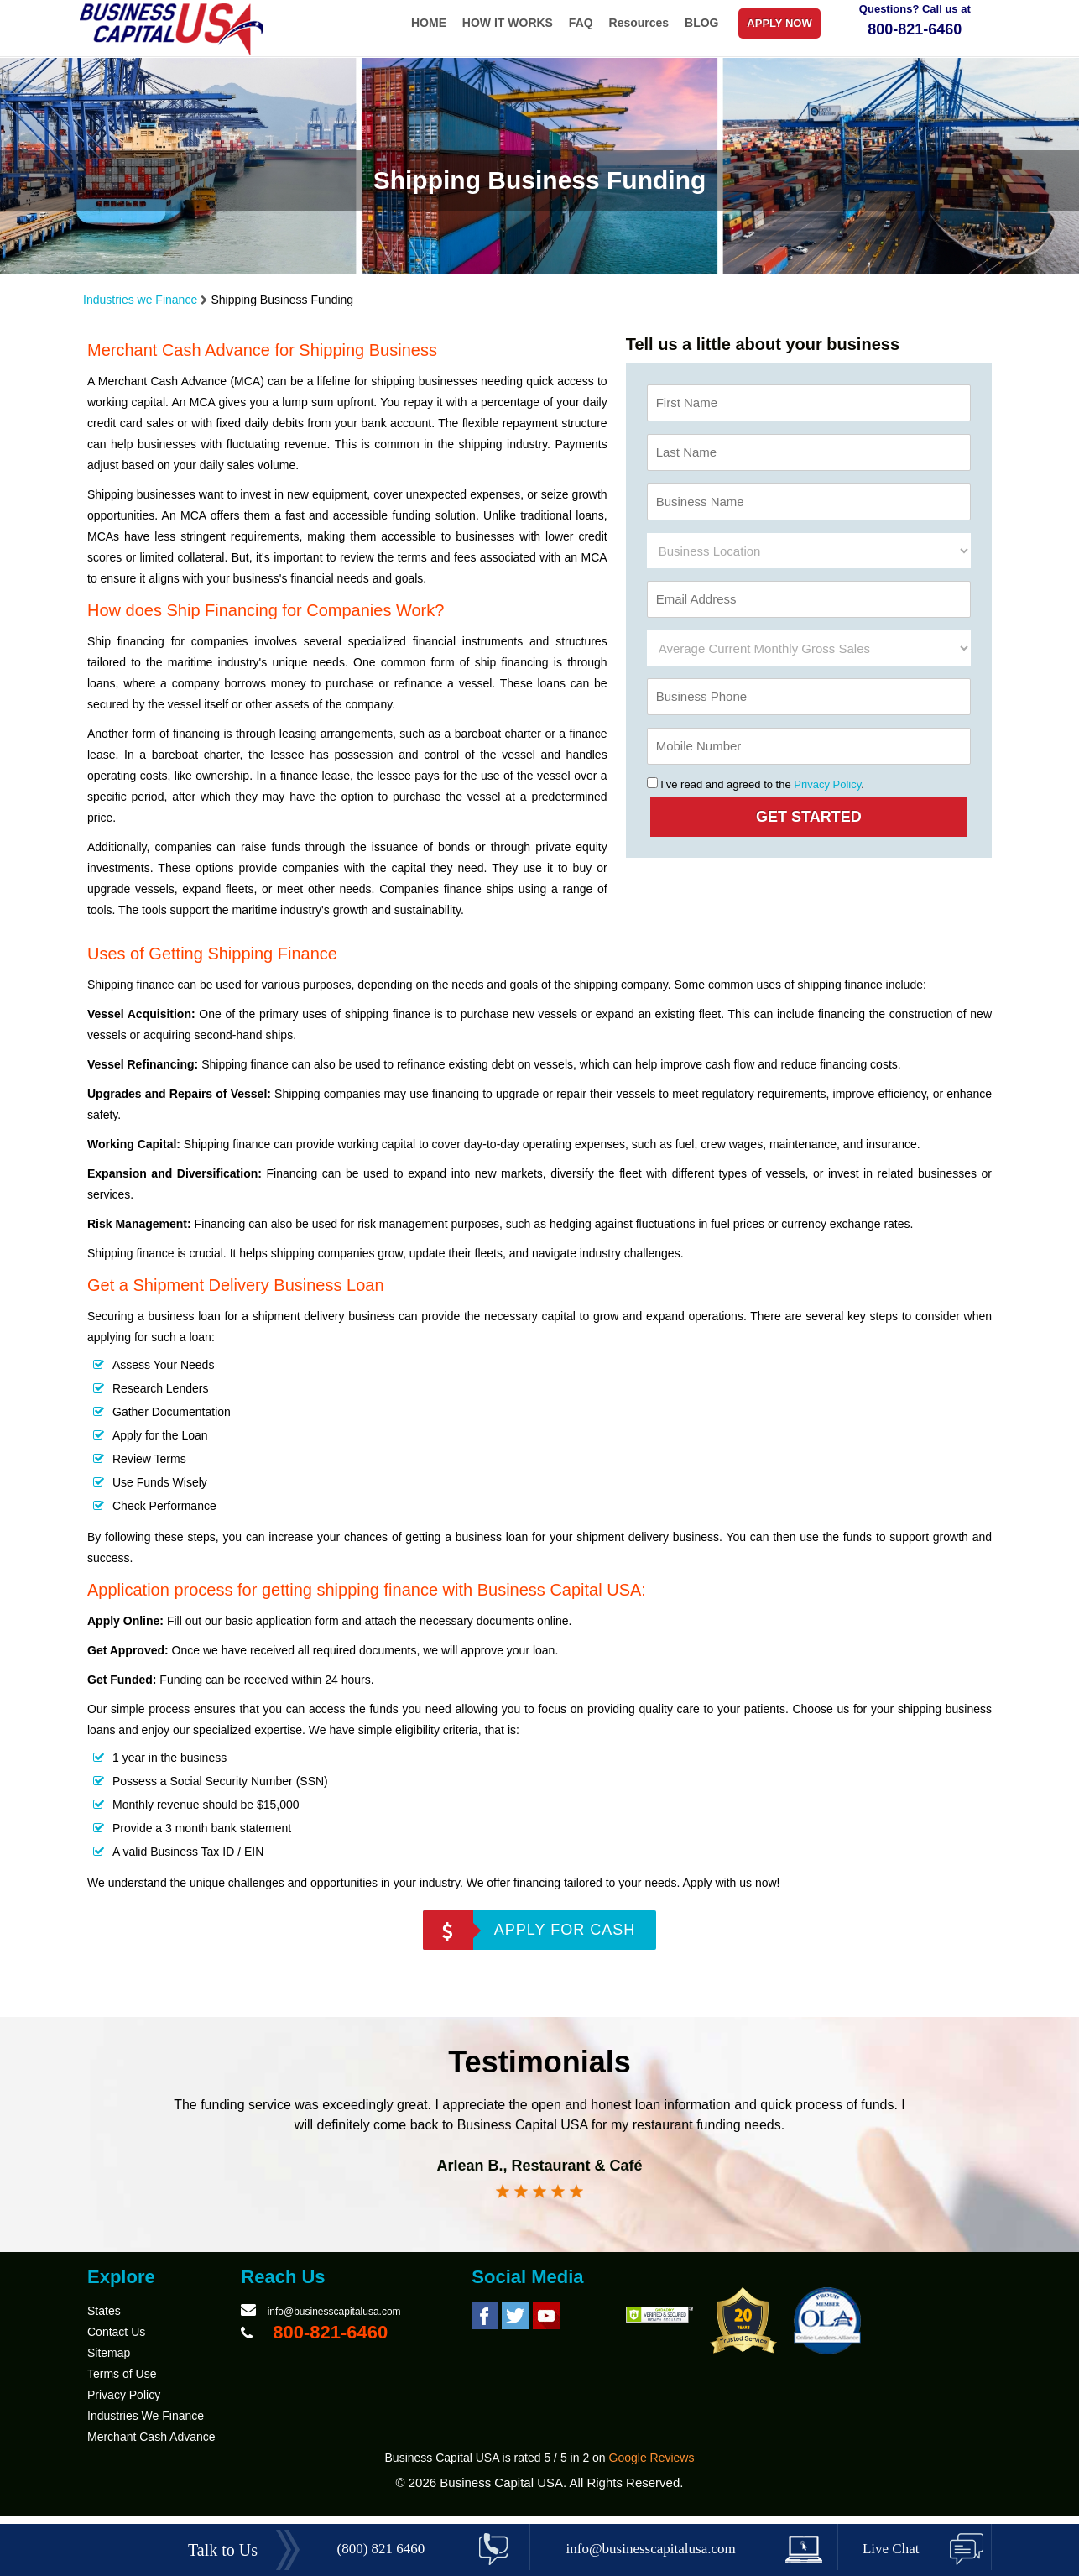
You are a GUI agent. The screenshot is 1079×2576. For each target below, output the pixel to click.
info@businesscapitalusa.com (334, 2322)
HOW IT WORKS (507, 22)
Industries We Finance (145, 2426)
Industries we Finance (140, 299)
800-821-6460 (915, 29)
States (104, 2321)
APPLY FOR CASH (564, 1929)
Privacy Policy (827, 784)
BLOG (701, 22)
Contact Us (116, 2342)
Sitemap (108, 2363)
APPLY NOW (779, 23)
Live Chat (891, 2549)
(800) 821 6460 (381, 2549)
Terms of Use (121, 2384)
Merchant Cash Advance (151, 2447)
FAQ (581, 22)
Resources (639, 22)
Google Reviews (652, 2468)
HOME (428, 22)
